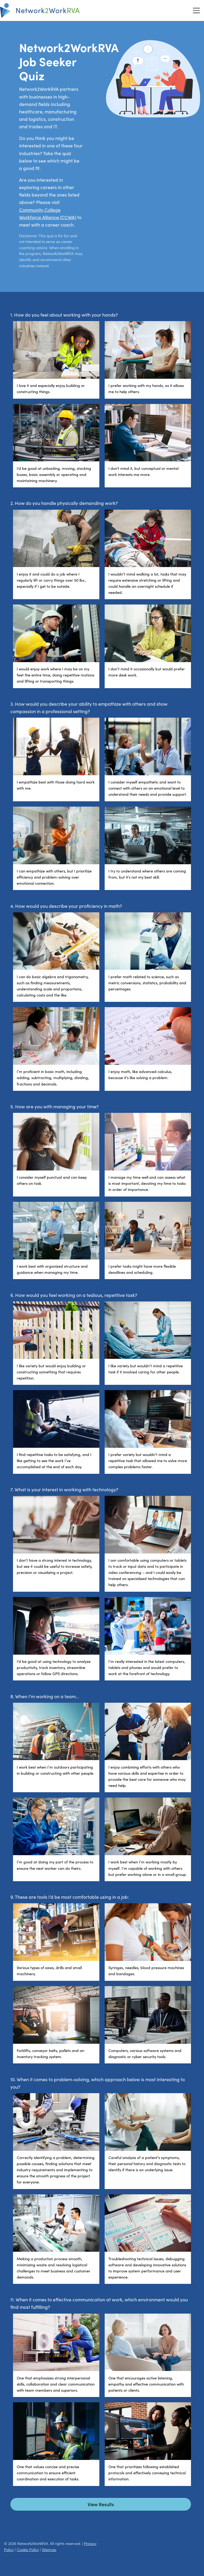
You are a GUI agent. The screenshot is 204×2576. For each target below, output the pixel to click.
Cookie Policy (28, 2549)
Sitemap (49, 2549)
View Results (101, 2504)
